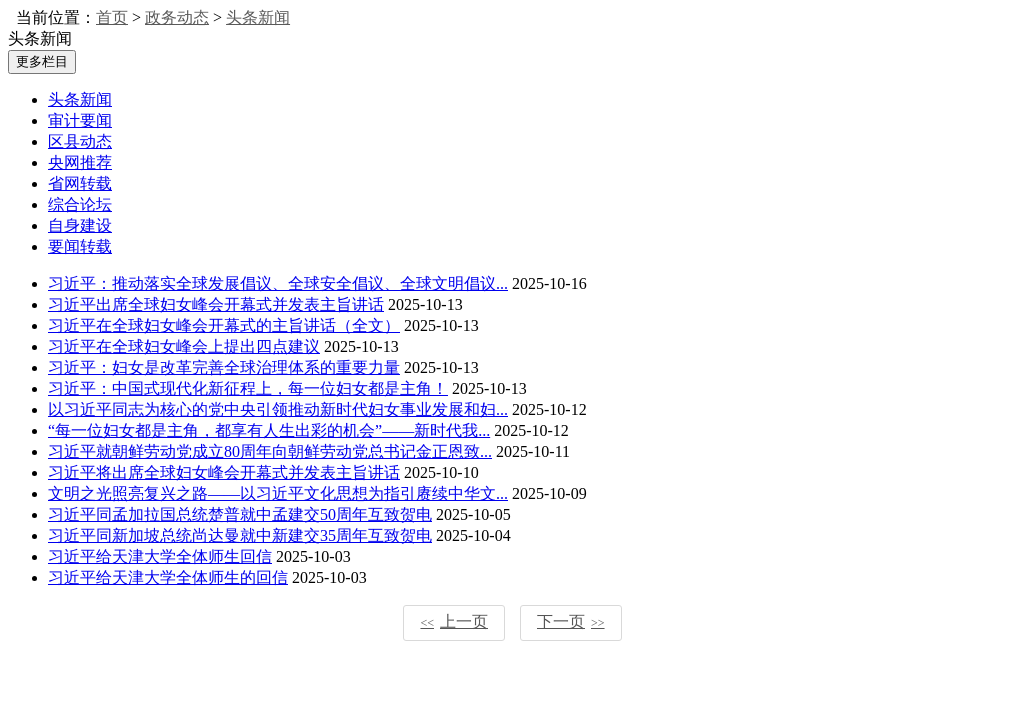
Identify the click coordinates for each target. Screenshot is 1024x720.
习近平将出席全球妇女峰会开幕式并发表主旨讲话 (224, 472)
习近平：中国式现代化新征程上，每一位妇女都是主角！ (248, 388)
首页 (112, 17)
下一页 (571, 621)
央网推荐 (80, 162)
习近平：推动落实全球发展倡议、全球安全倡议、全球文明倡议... (278, 283)
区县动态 (80, 141)
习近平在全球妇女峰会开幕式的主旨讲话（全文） (224, 325)
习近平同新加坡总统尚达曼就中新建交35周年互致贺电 (240, 535)
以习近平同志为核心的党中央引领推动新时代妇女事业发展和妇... (278, 409)
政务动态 (177, 17)
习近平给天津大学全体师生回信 (160, 556)
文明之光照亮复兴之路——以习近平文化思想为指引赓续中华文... (278, 493)
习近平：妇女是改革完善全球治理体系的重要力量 (224, 367)
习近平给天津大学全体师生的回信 (168, 577)
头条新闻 (258, 17)
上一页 (454, 621)
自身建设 (80, 225)
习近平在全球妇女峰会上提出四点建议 (184, 346)
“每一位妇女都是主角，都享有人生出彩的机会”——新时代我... (269, 430)
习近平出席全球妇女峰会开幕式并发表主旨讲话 (216, 304)
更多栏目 (42, 61)
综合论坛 (80, 204)
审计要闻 (80, 120)
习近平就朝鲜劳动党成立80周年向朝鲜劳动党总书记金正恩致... (270, 451)
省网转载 (80, 183)
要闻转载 (80, 246)
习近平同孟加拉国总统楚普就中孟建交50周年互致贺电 (240, 514)
